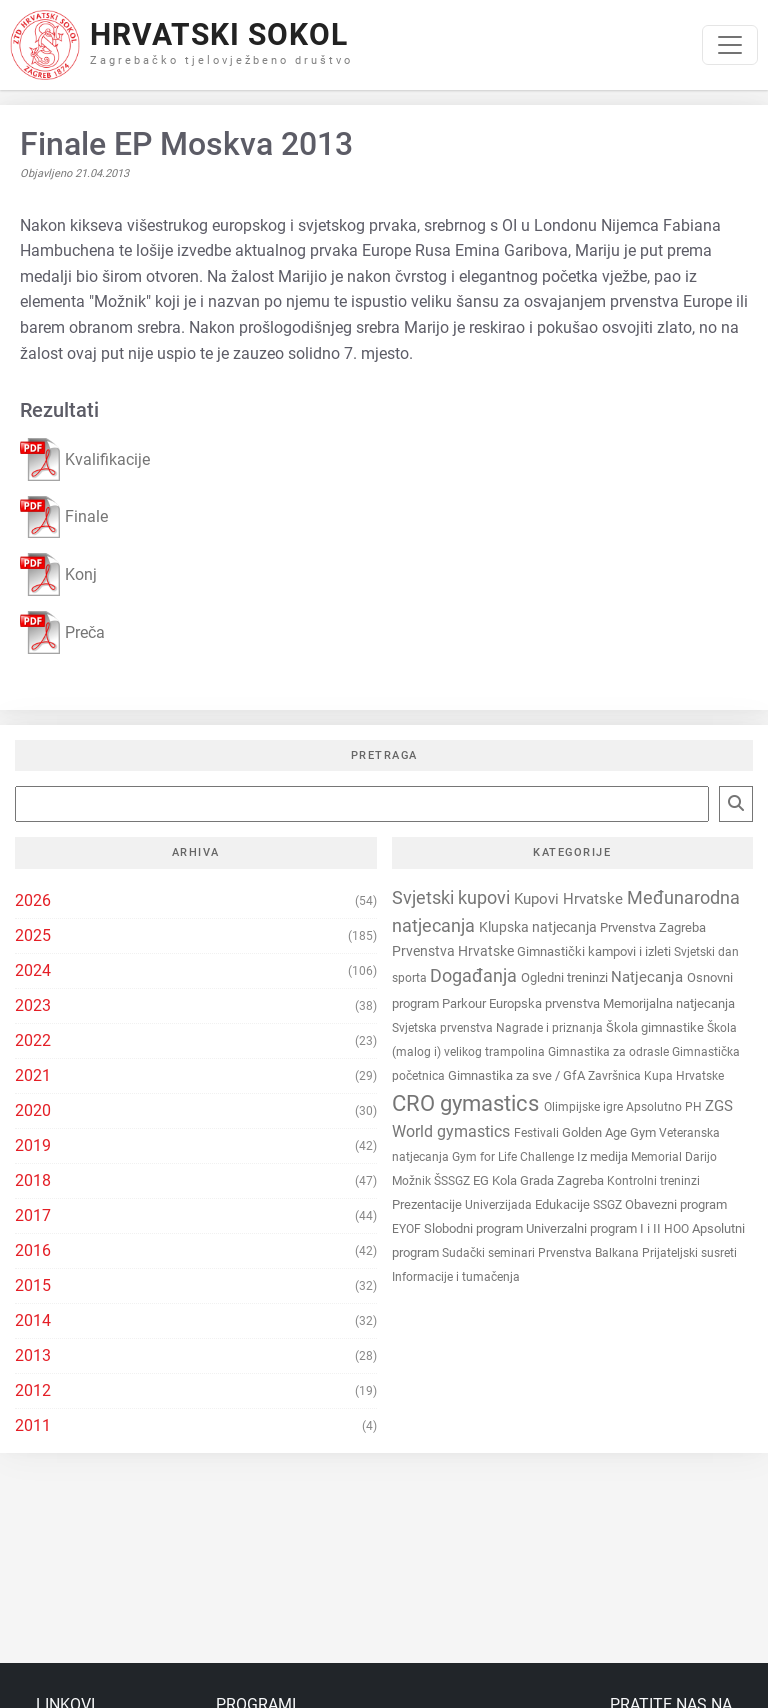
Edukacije (564, 1204)
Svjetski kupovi (453, 897)
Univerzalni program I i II (595, 1228)
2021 (33, 1075)
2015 (33, 1285)
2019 (33, 1145)
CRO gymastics (468, 1103)
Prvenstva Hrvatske (454, 951)
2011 (33, 1425)
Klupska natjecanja (539, 927)
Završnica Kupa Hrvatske (656, 1076)
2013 (33, 1355)
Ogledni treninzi (566, 977)
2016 (33, 1250)
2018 (33, 1180)
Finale (64, 517)
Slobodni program (475, 1228)
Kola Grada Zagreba (549, 1180)
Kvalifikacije (85, 459)
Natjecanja (649, 977)
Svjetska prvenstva (444, 1028)
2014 (33, 1320)
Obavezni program (676, 1204)
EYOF (408, 1229)
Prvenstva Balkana (590, 1253)
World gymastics (453, 1131)
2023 (33, 1005)
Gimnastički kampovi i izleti (595, 951)
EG (482, 1180)
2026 (33, 900)
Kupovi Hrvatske (570, 899)
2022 (33, 1040)
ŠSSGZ (453, 1181)
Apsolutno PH (665, 1107)
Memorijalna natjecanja (669, 1003)
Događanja (475, 976)
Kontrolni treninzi (653, 1181)
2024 (33, 970)
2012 (33, 1390)
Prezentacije (428, 1204)
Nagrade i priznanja (551, 1028)
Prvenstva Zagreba (653, 927)
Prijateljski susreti (689, 1253)
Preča (62, 632)
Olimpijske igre (585, 1107)
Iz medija (604, 1156)
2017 (33, 1215)
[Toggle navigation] (730, 45)
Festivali (538, 1133)
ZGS (719, 1106)
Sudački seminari (490, 1253)
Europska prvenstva (546, 1003)
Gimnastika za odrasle (610, 1052)
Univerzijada (500, 1205)
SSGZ (609, 1205)
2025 (33, 935)
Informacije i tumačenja (456, 1277)
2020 (33, 1110)
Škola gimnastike (656, 1027)
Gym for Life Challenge (514, 1157)
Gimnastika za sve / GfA (518, 1075)
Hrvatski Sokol (219, 34)
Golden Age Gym (610, 1132)
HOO (678, 1229)
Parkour (465, 1003)
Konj (58, 574)
